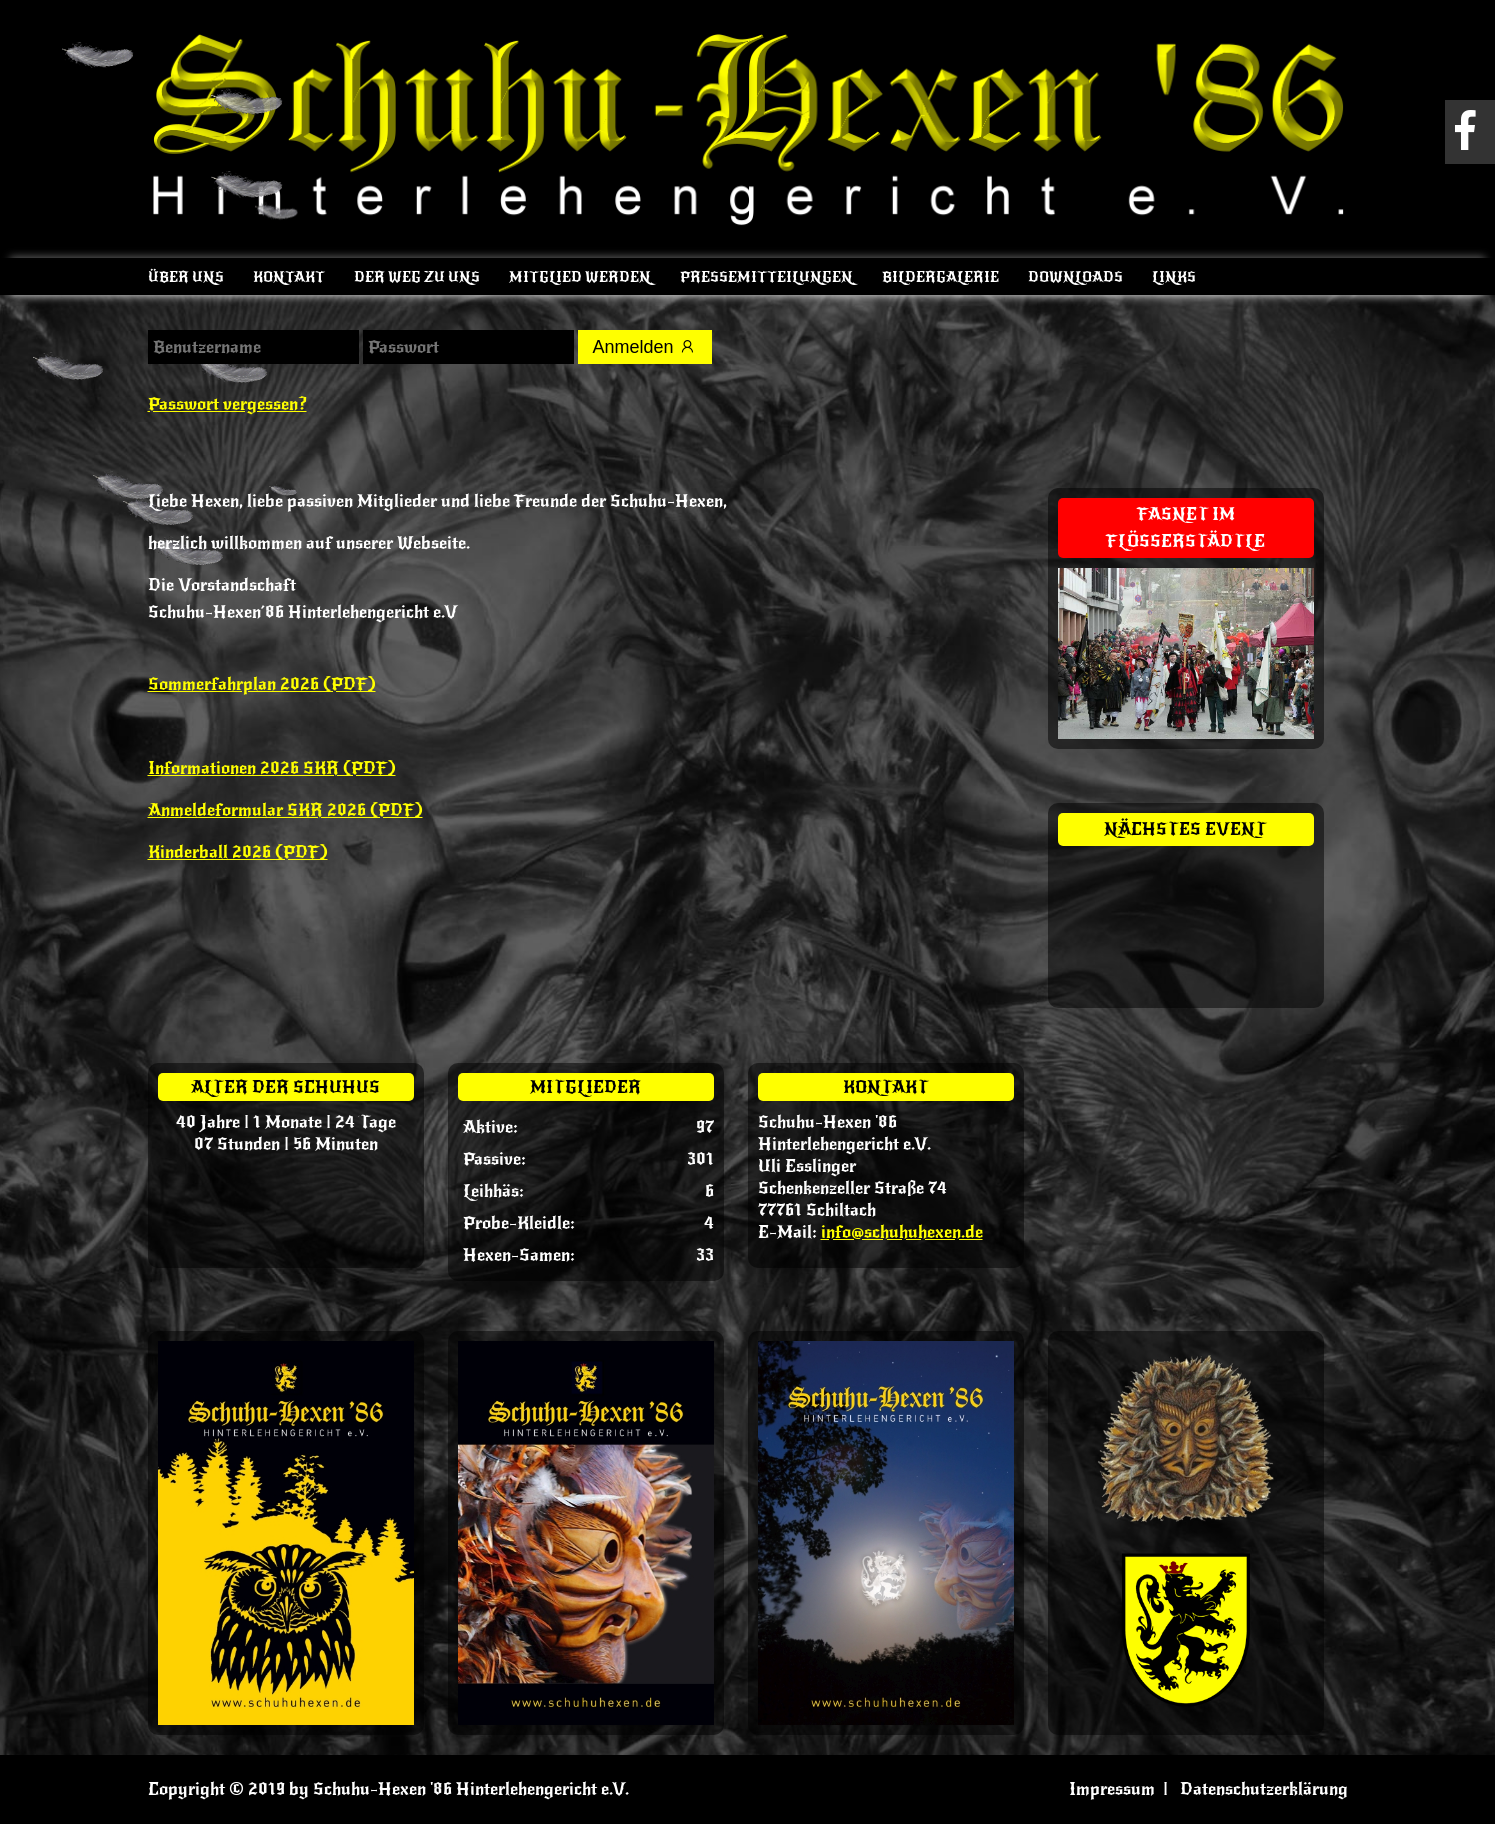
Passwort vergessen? (227, 404)
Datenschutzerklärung (1264, 1789)
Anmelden (645, 347)
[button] (44, 1780)
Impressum (1112, 1789)
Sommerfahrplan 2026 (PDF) (262, 684)
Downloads (1075, 277)
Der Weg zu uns (417, 277)
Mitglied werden (580, 277)
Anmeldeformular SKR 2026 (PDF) (285, 810)
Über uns (186, 277)
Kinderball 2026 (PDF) (238, 852)
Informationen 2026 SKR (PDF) (272, 768)
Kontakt (289, 277)
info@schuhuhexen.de (902, 1232)
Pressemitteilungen (766, 277)
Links (1174, 277)
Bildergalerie (940, 277)
